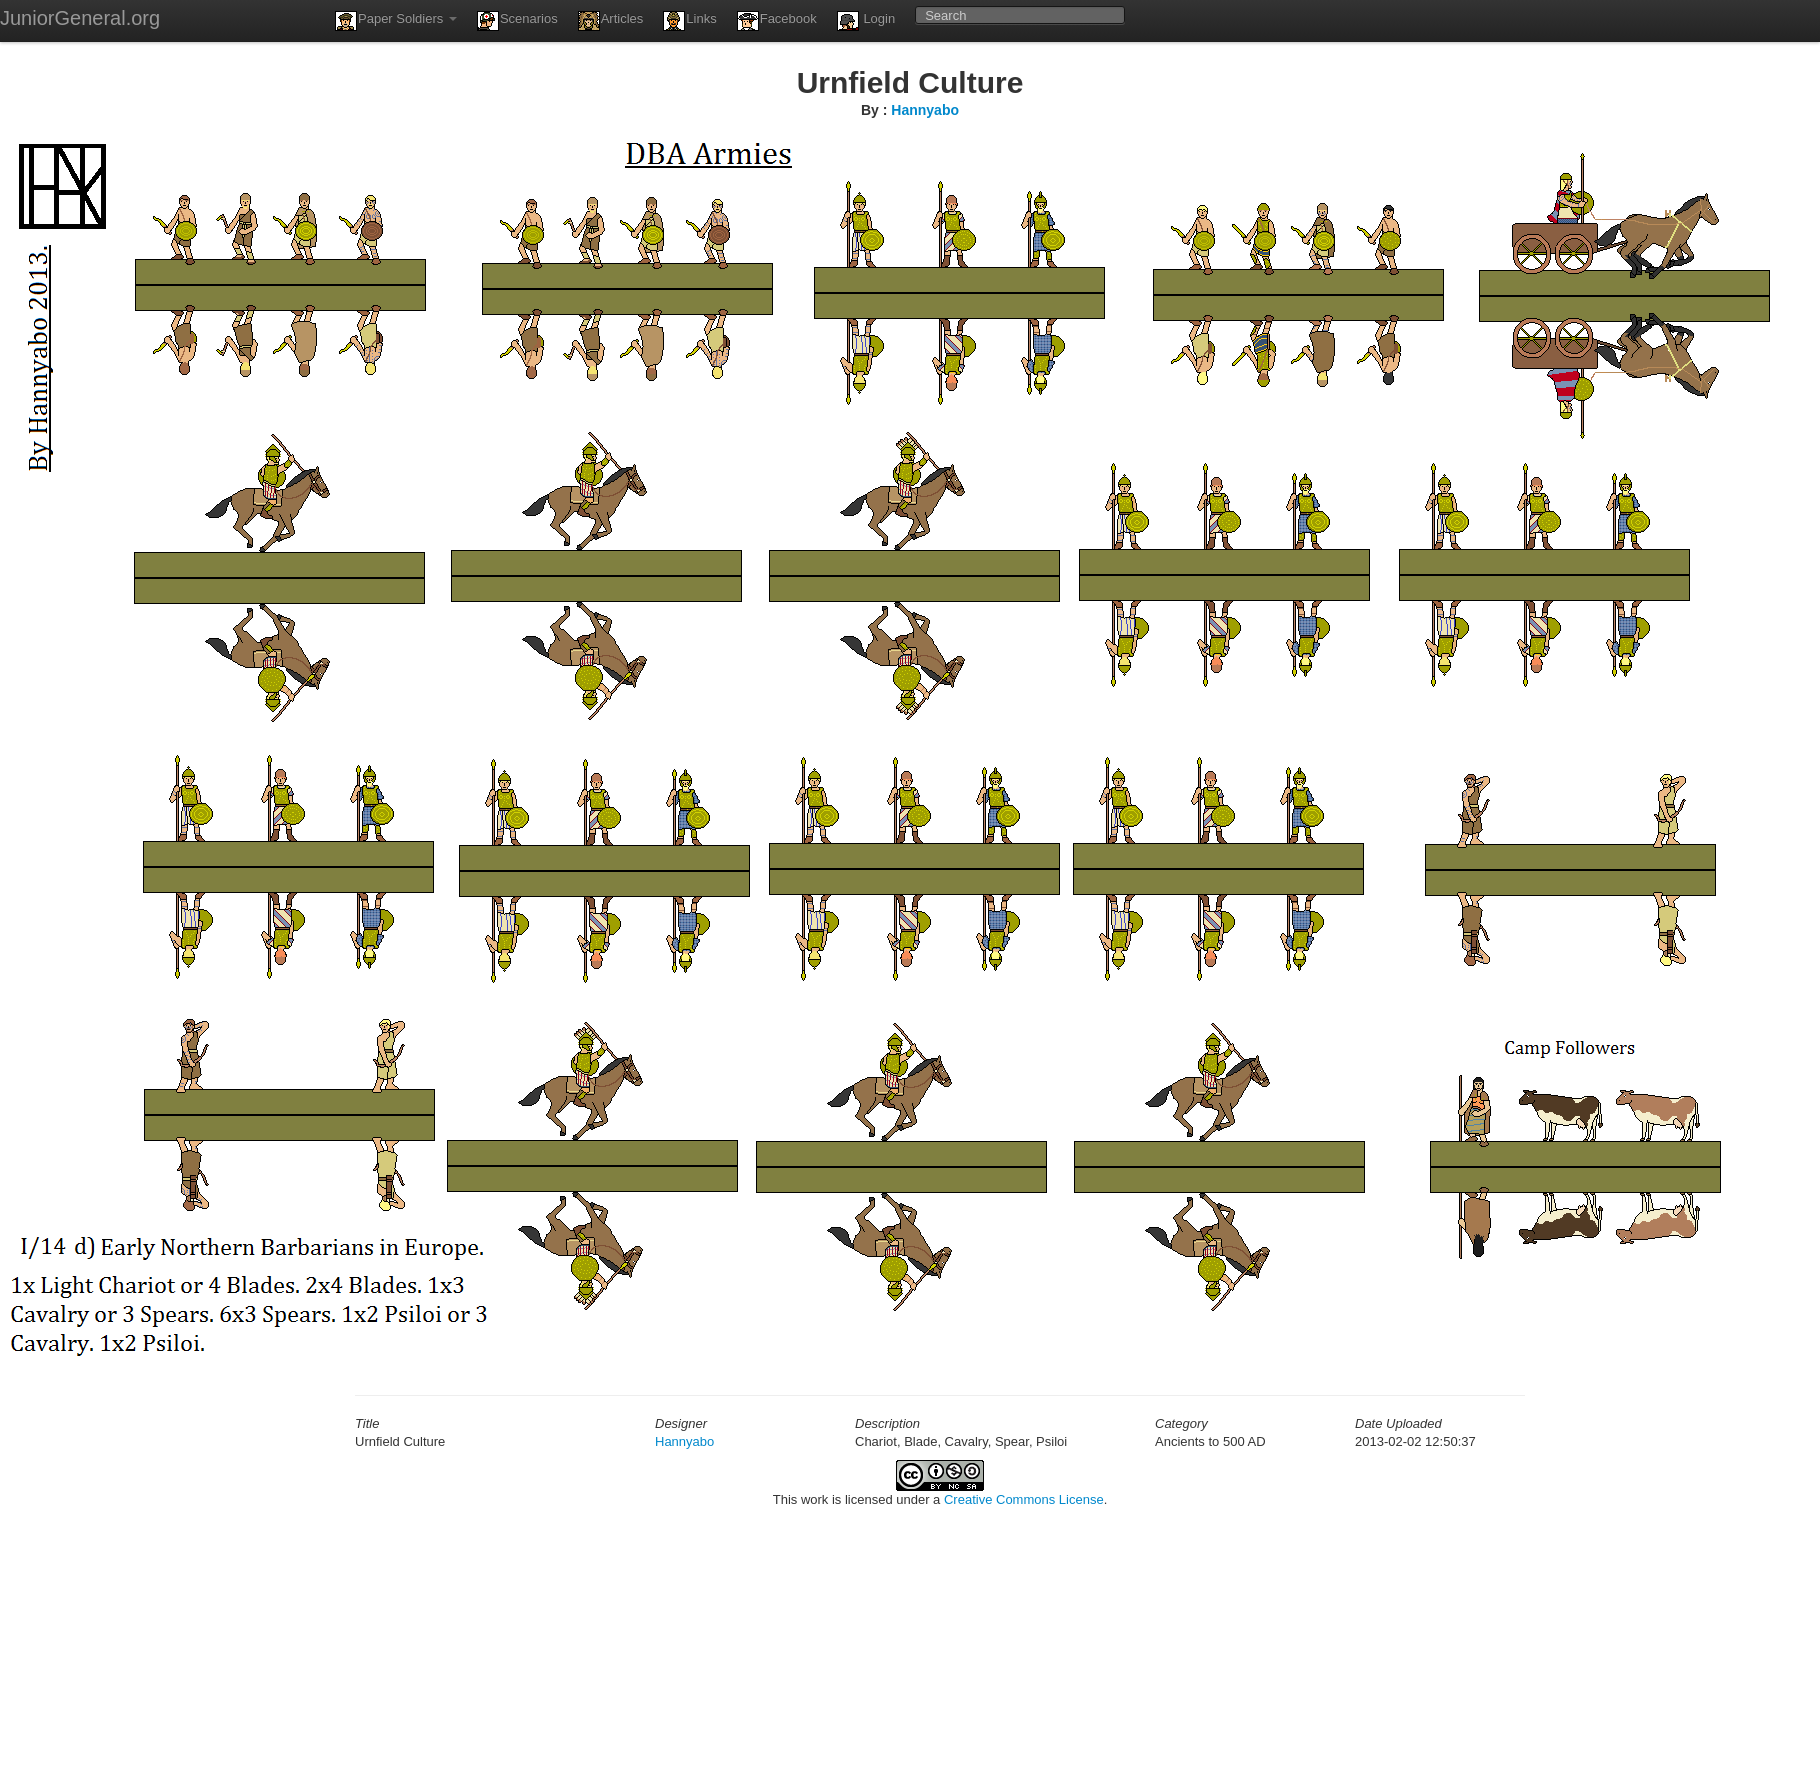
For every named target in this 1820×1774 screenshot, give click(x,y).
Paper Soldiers (396, 21)
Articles (611, 21)
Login (866, 21)
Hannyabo (925, 110)
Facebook (777, 21)
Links (689, 21)
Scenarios (517, 21)
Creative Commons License (1024, 1499)
